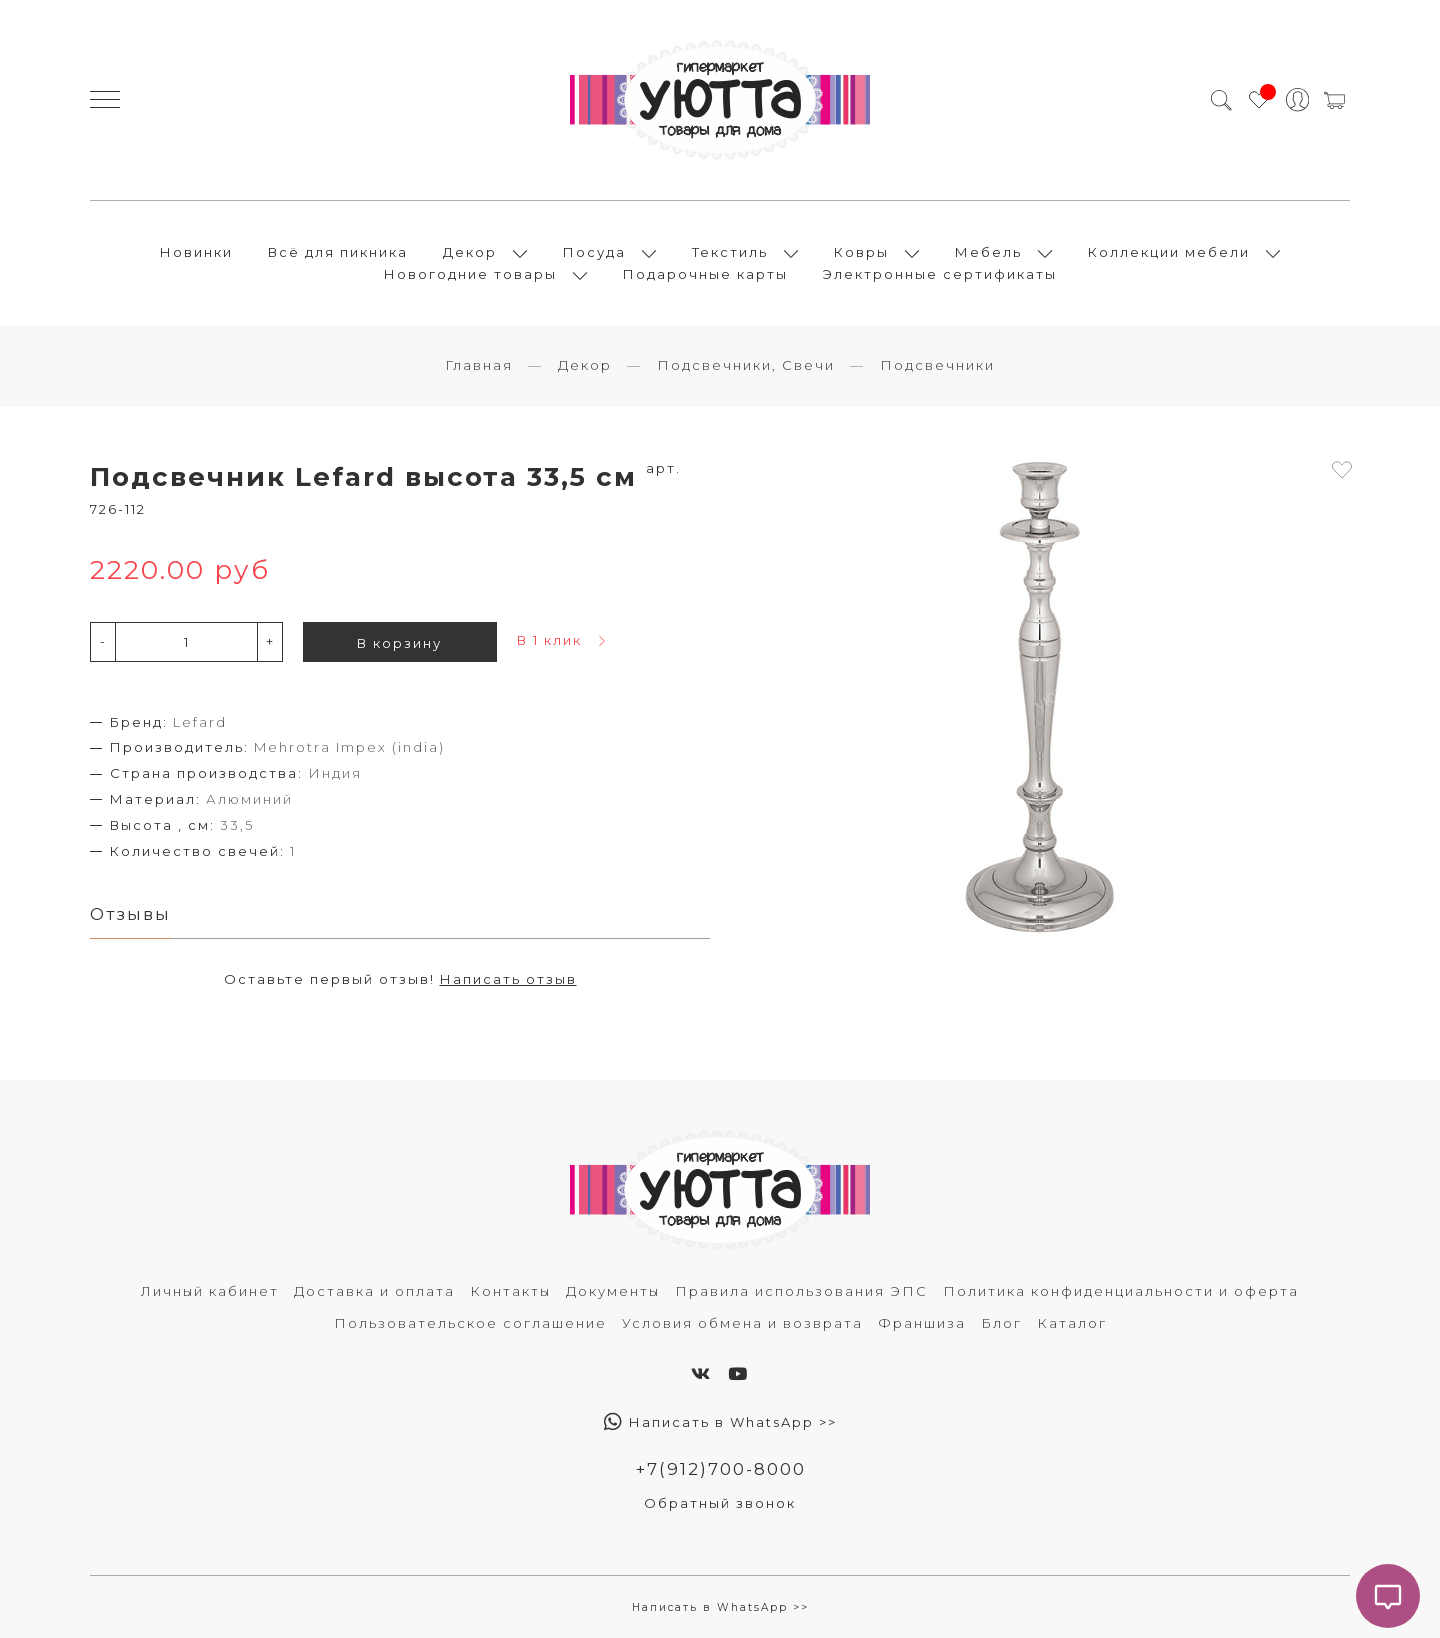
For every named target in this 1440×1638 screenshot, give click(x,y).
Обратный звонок (720, 1503)
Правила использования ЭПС (801, 1291)
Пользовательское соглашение (470, 1323)
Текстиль (730, 252)
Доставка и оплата (374, 1291)
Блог (1001, 1323)
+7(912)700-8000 (720, 1469)
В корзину (399, 643)
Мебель (988, 252)
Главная (479, 365)
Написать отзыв (508, 979)
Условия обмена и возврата (742, 1323)
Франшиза (922, 1323)
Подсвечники (937, 365)
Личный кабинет (210, 1291)
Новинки (196, 252)
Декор (470, 252)
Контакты (510, 1291)
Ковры (861, 252)
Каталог (1072, 1323)
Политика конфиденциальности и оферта (1121, 1291)
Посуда (594, 252)
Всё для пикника (338, 252)
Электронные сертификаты (940, 274)
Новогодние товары (470, 274)
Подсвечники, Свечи (746, 365)
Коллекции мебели (1169, 252)
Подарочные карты (705, 274)
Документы (613, 1291)
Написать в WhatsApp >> (720, 1422)
